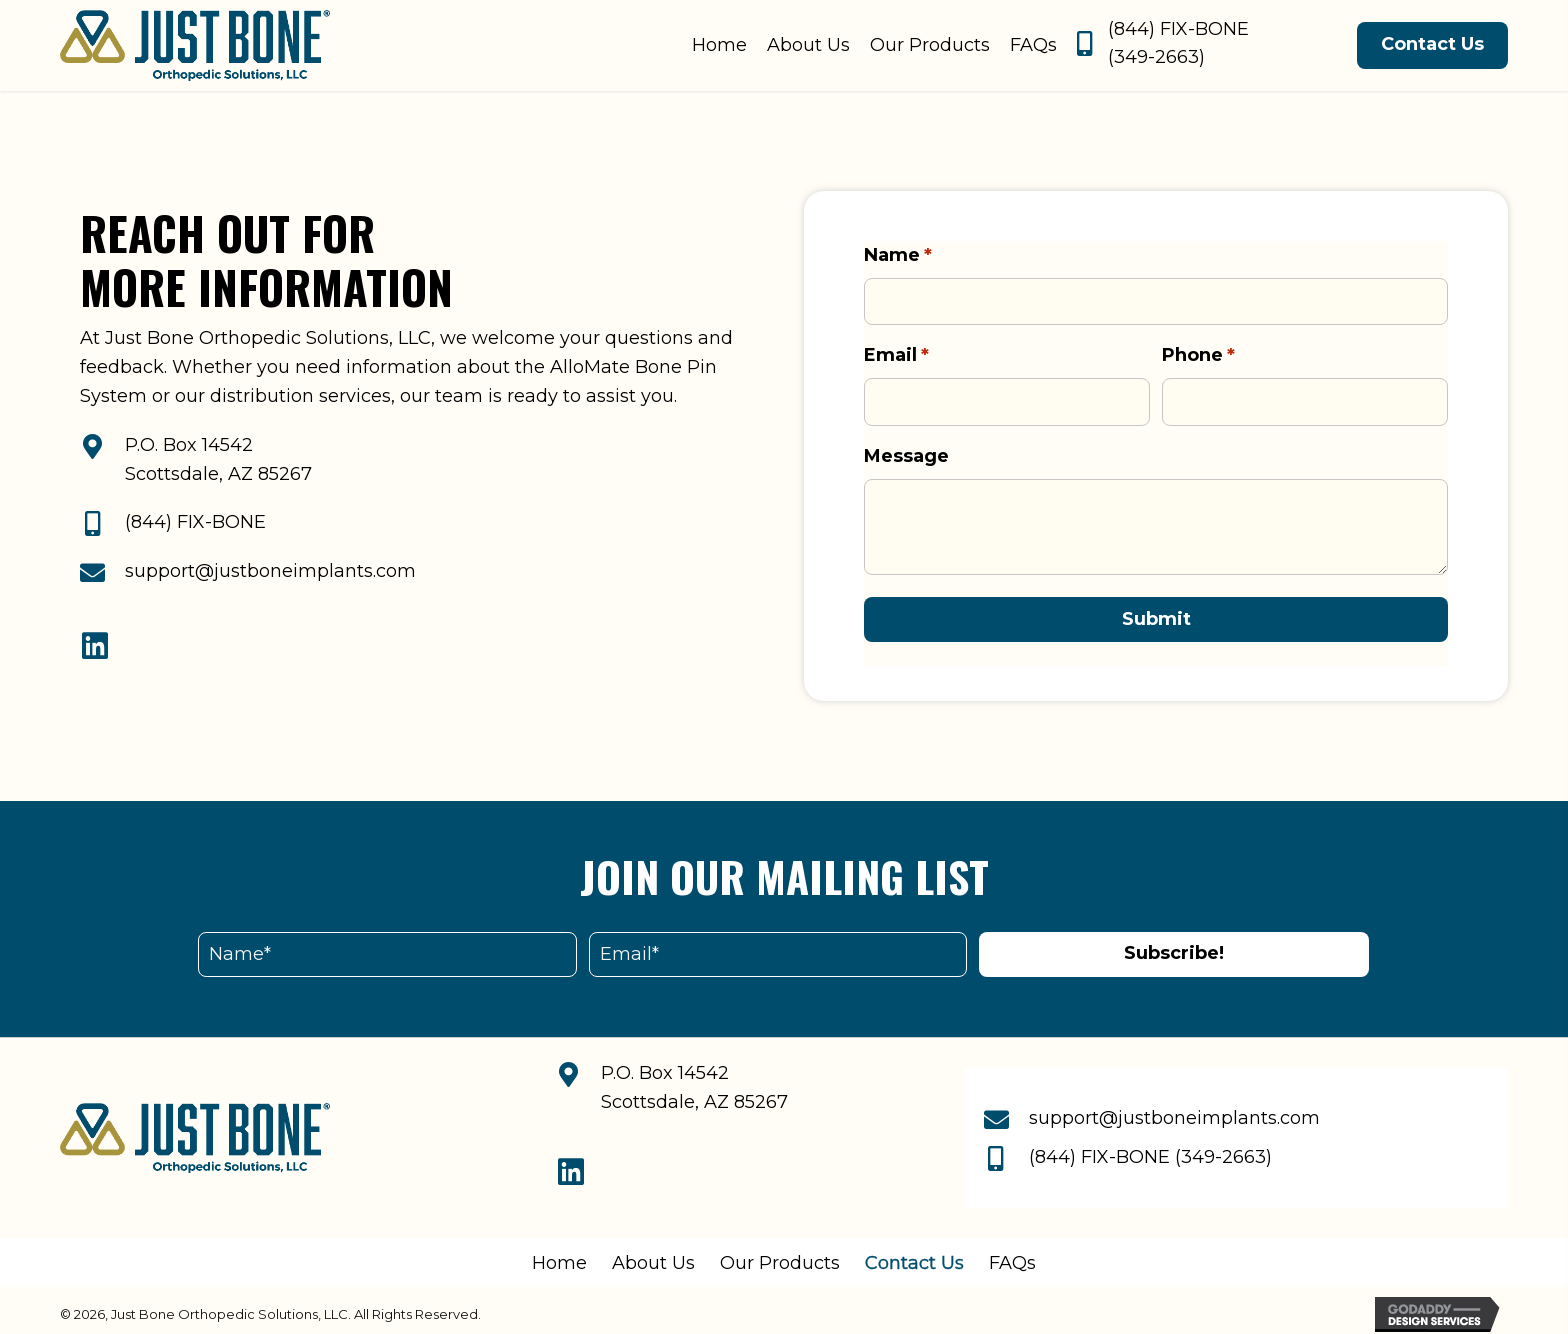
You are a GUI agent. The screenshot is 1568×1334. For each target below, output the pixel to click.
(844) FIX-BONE (195, 518)
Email (896, 351)
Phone (1198, 351)
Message (906, 448)
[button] (95, 642)
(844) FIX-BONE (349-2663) (1150, 1149)
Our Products (780, 1255)
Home (559, 1255)
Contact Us (914, 1255)
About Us (653, 1255)
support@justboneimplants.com (270, 567)
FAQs (1012, 1255)
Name (898, 255)
